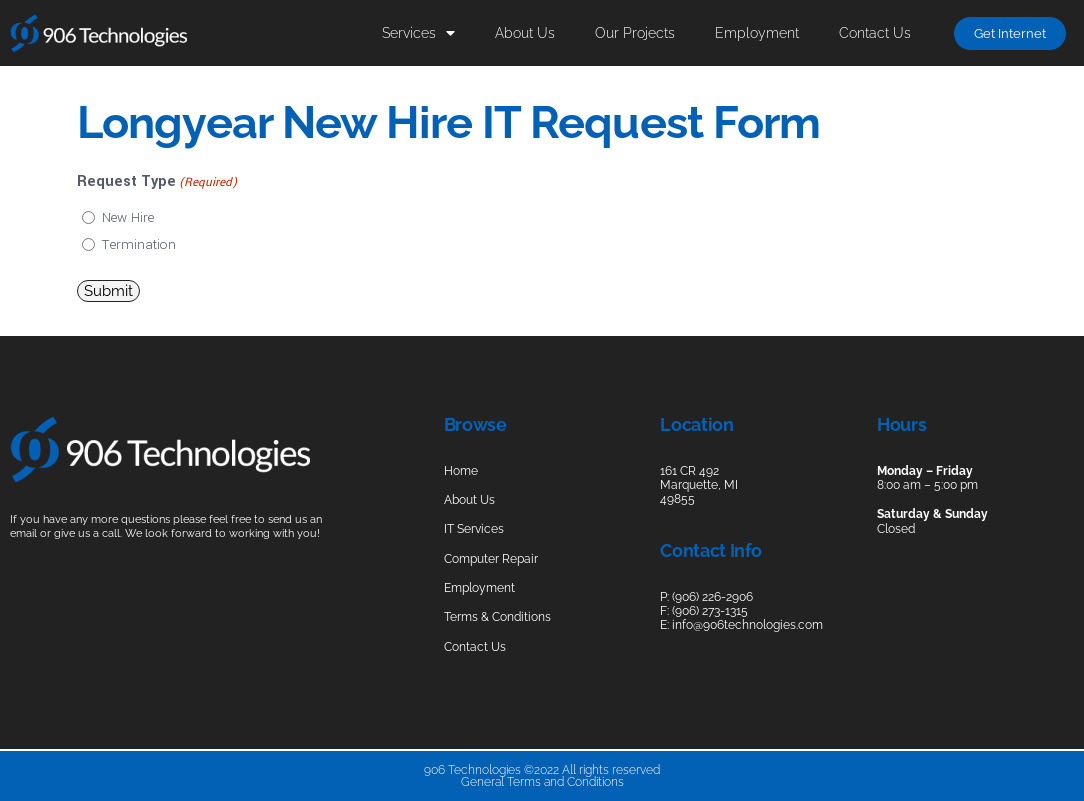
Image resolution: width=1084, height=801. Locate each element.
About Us (525, 32)
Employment (757, 32)
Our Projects (635, 32)
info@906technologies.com (747, 625)
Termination (139, 244)
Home (461, 471)
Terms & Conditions (497, 617)
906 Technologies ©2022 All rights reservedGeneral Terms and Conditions (542, 776)
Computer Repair (491, 559)
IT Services (474, 529)
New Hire (128, 217)
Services (418, 33)
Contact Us (875, 32)
